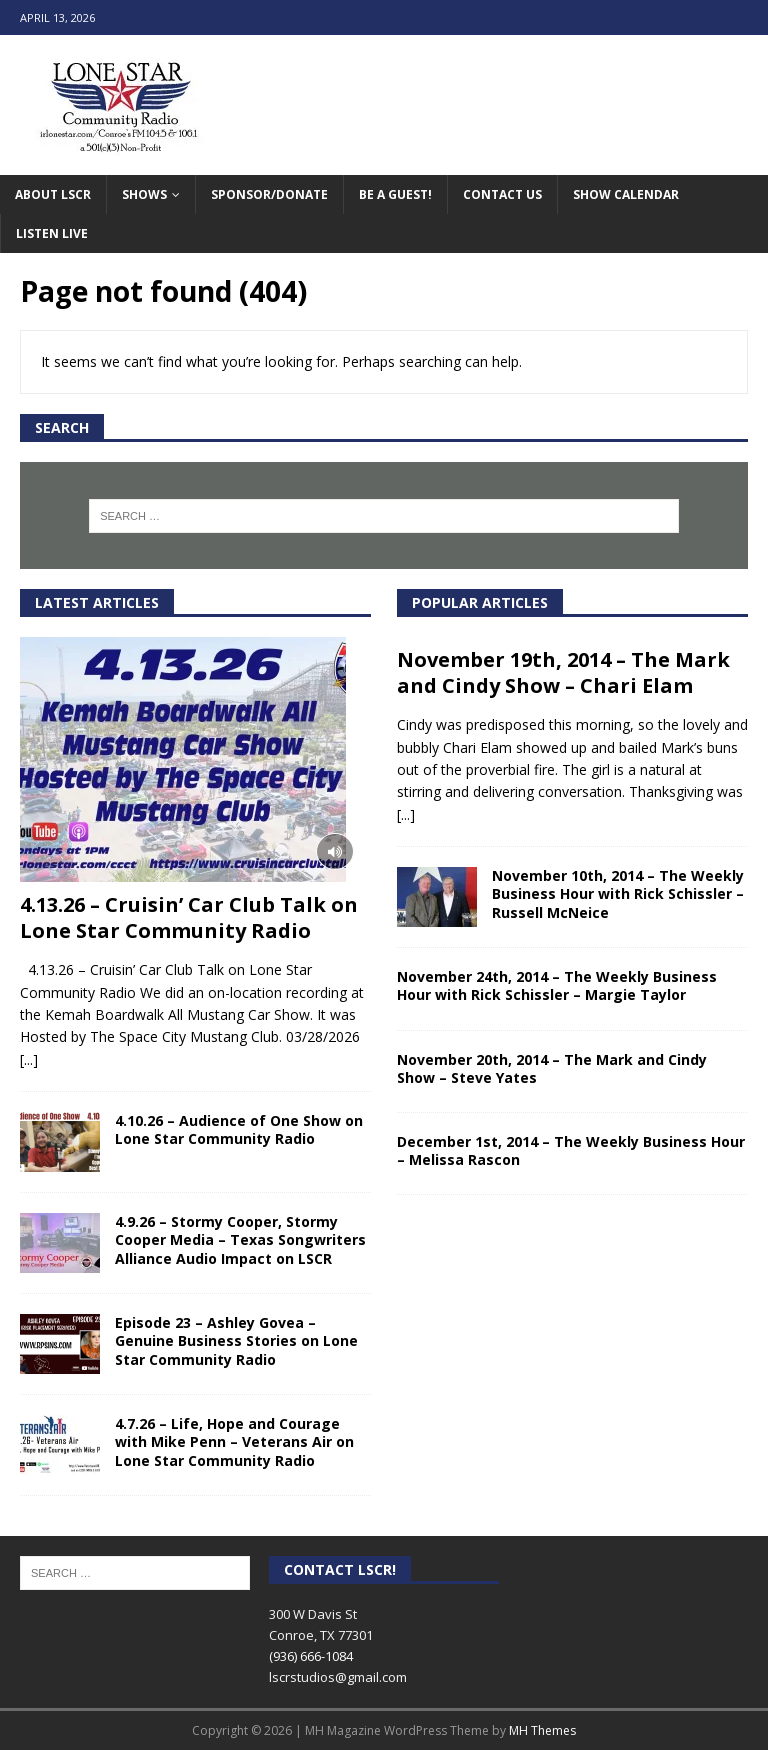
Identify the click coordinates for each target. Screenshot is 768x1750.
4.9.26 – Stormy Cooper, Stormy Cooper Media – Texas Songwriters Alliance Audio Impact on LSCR (240, 1239)
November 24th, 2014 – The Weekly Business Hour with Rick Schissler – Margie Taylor (557, 985)
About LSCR (53, 194)
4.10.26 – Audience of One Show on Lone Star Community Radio (239, 1129)
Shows (144, 194)
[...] (29, 1059)
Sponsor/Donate (269, 194)
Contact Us (502, 194)
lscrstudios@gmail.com (338, 1677)
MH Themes (542, 1730)
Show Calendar (626, 194)
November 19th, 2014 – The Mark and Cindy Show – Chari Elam (563, 672)
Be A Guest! (395, 194)
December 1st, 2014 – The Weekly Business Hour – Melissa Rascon (571, 1150)
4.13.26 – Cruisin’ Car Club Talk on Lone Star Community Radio (189, 917)
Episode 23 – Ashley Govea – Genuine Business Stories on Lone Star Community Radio (236, 1340)
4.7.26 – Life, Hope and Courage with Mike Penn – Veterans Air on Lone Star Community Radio (234, 1441)
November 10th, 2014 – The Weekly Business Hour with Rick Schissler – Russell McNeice (618, 893)
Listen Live (52, 233)
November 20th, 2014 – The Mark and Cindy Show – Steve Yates (552, 1068)
